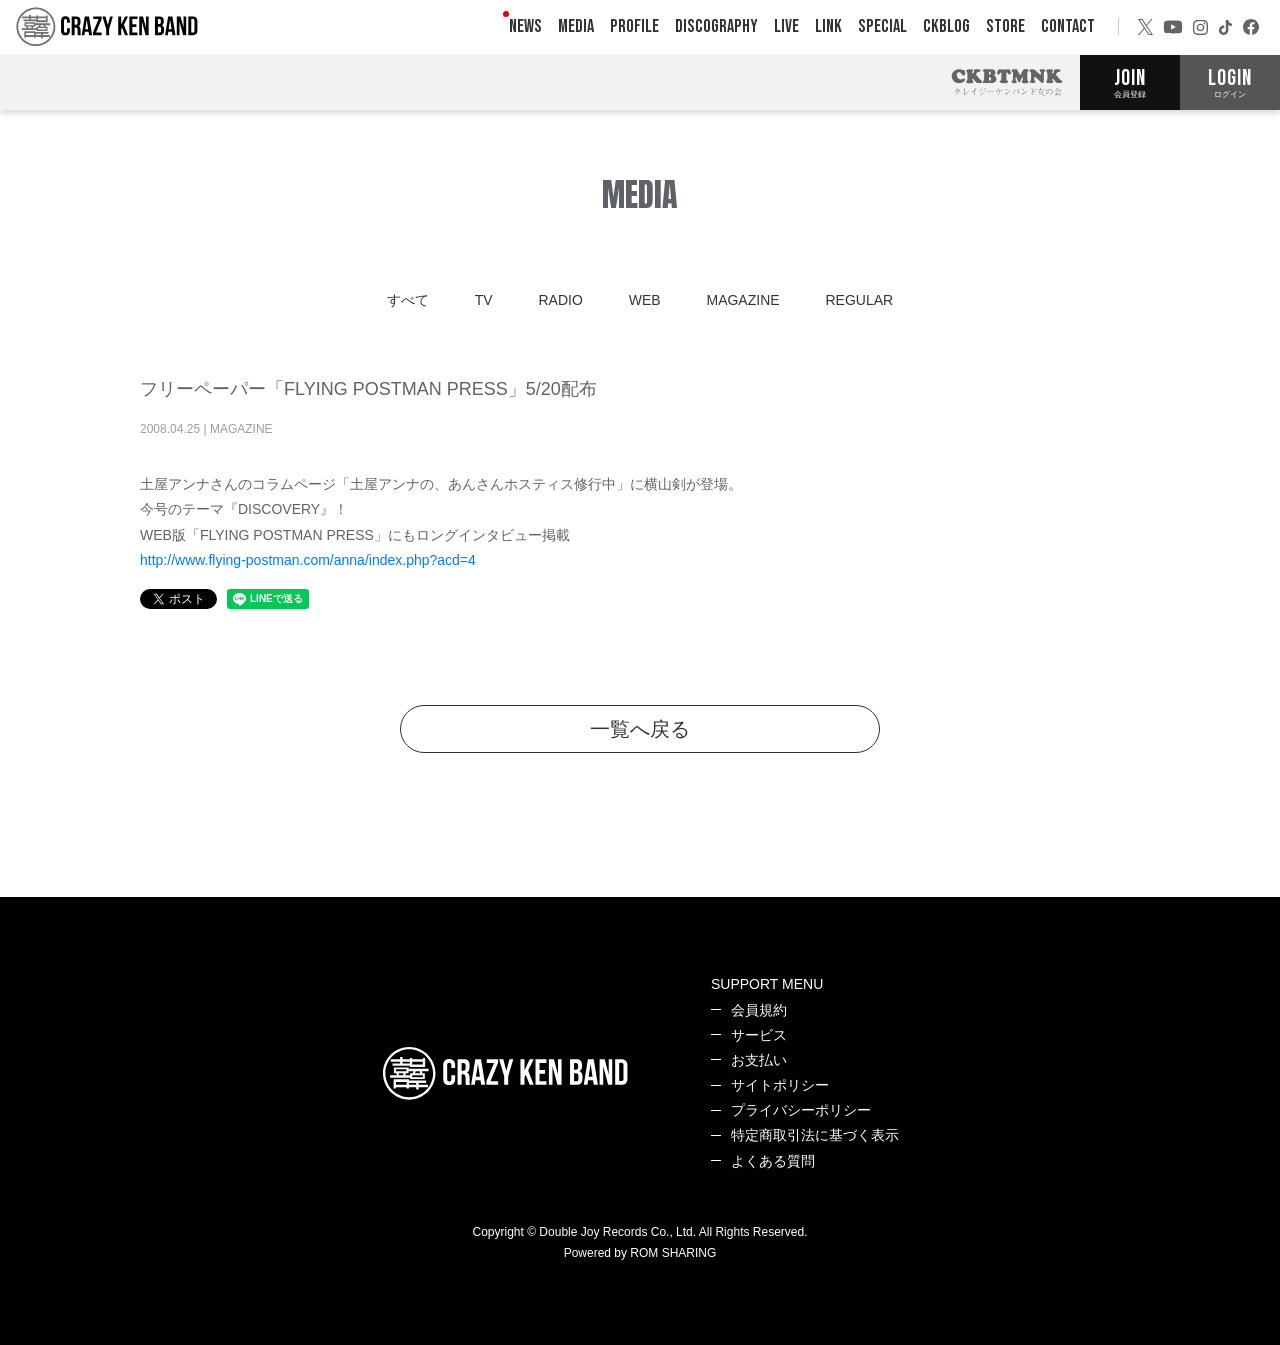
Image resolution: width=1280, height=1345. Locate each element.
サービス (759, 1035)
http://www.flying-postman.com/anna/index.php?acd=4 (308, 560)
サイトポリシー (780, 1085)
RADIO (560, 300)
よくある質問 (773, 1161)
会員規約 (759, 1010)
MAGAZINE (742, 300)
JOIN (1130, 82)
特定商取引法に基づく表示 (815, 1135)
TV (484, 300)
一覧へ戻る (640, 729)
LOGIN (1230, 82)
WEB (645, 300)
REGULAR (860, 300)
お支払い (759, 1060)
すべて (408, 300)
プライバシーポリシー (801, 1110)
